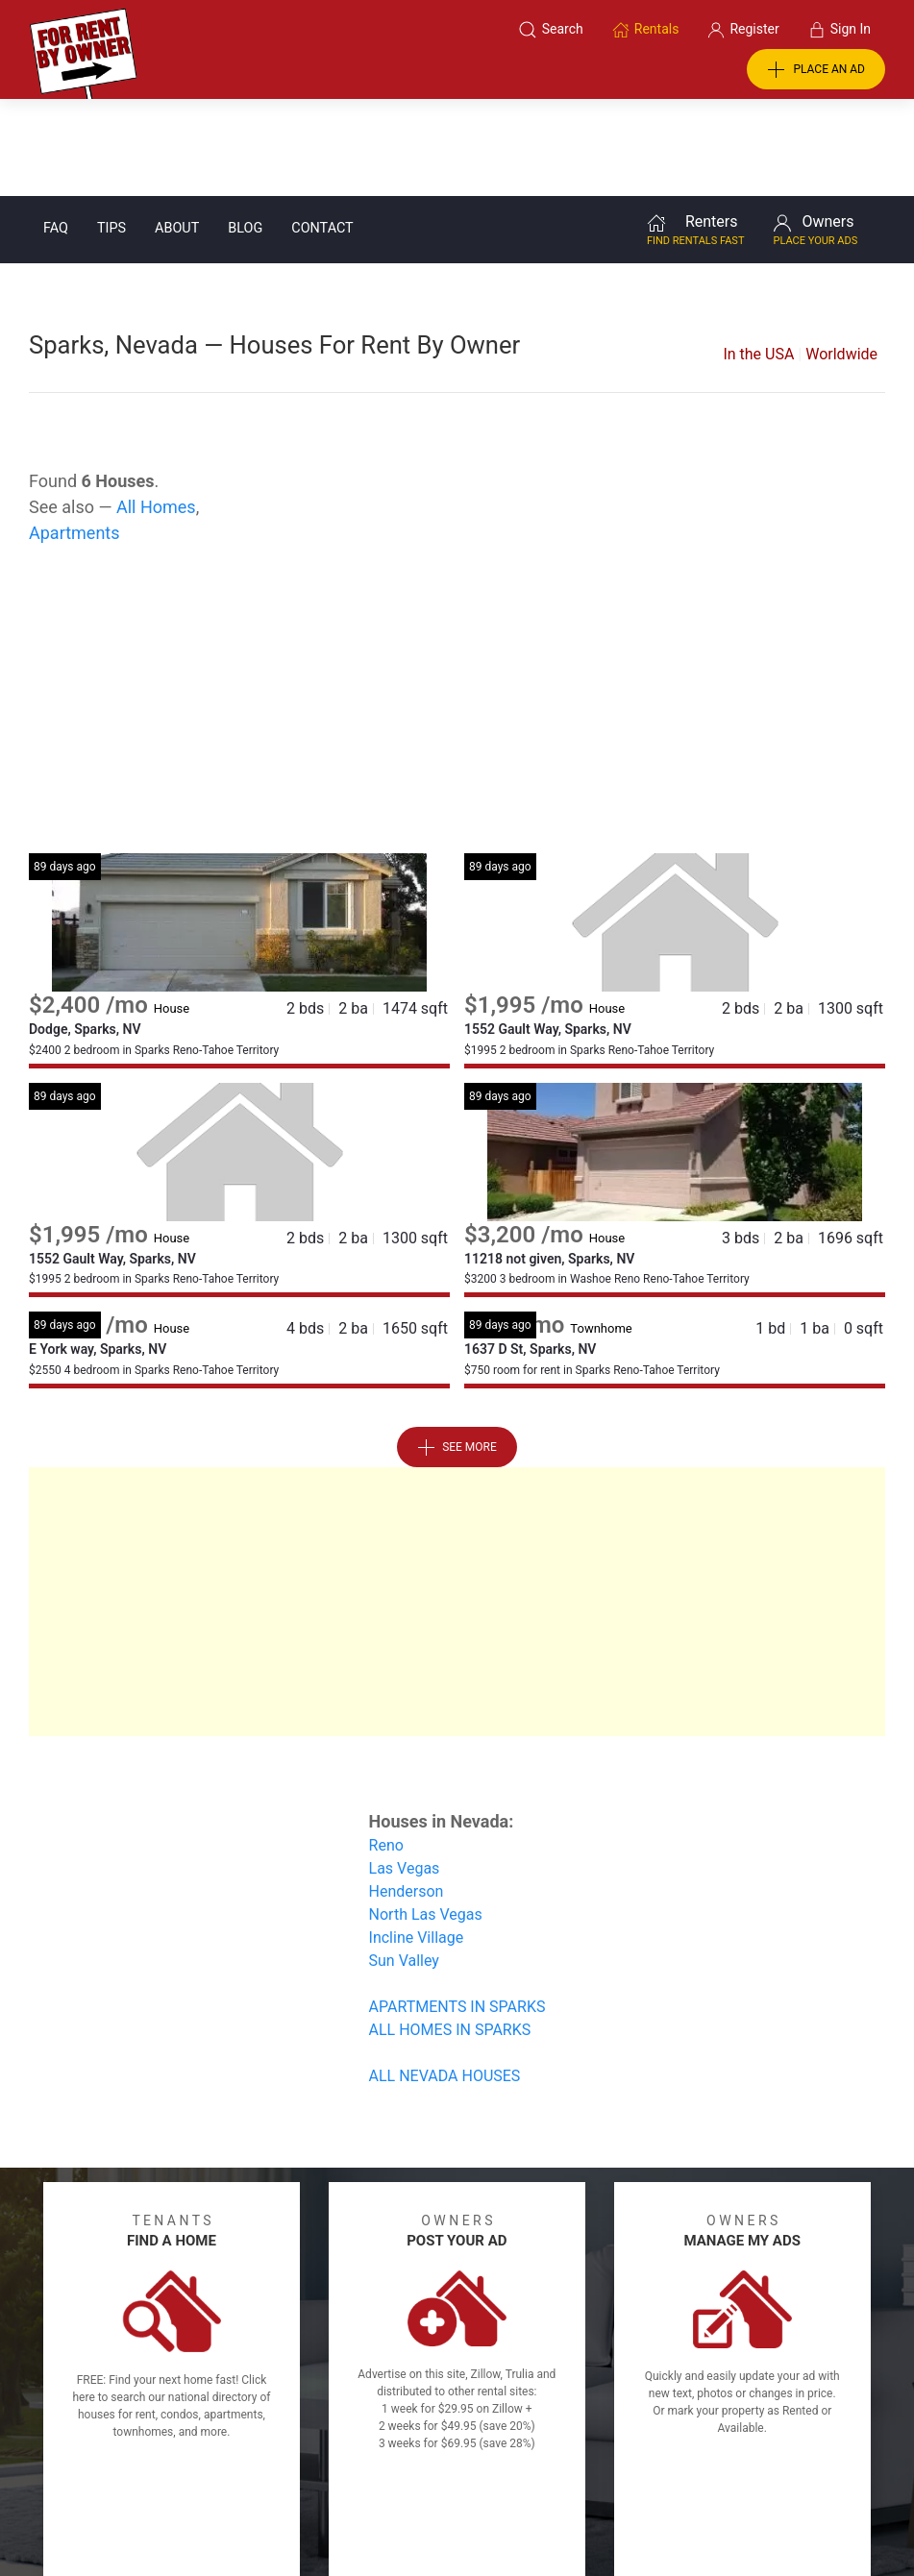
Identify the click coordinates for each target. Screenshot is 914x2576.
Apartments (74, 436)
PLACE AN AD (816, 70)
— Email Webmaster (840, 2522)
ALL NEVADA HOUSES (445, 1979)
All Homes (156, 410)
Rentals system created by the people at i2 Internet (626, 2522)
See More (457, 1351)
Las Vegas (404, 1771)
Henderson (406, 1794)
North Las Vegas (425, 1817)
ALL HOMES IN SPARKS (450, 1933)
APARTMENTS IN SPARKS (457, 1910)
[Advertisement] (457, 602)
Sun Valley (404, 1863)
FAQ (55, 131)
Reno (386, 1748)
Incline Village (416, 1840)
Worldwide (841, 257)
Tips (111, 131)
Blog (245, 131)
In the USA (758, 257)
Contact (322, 131)
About (177, 131)
